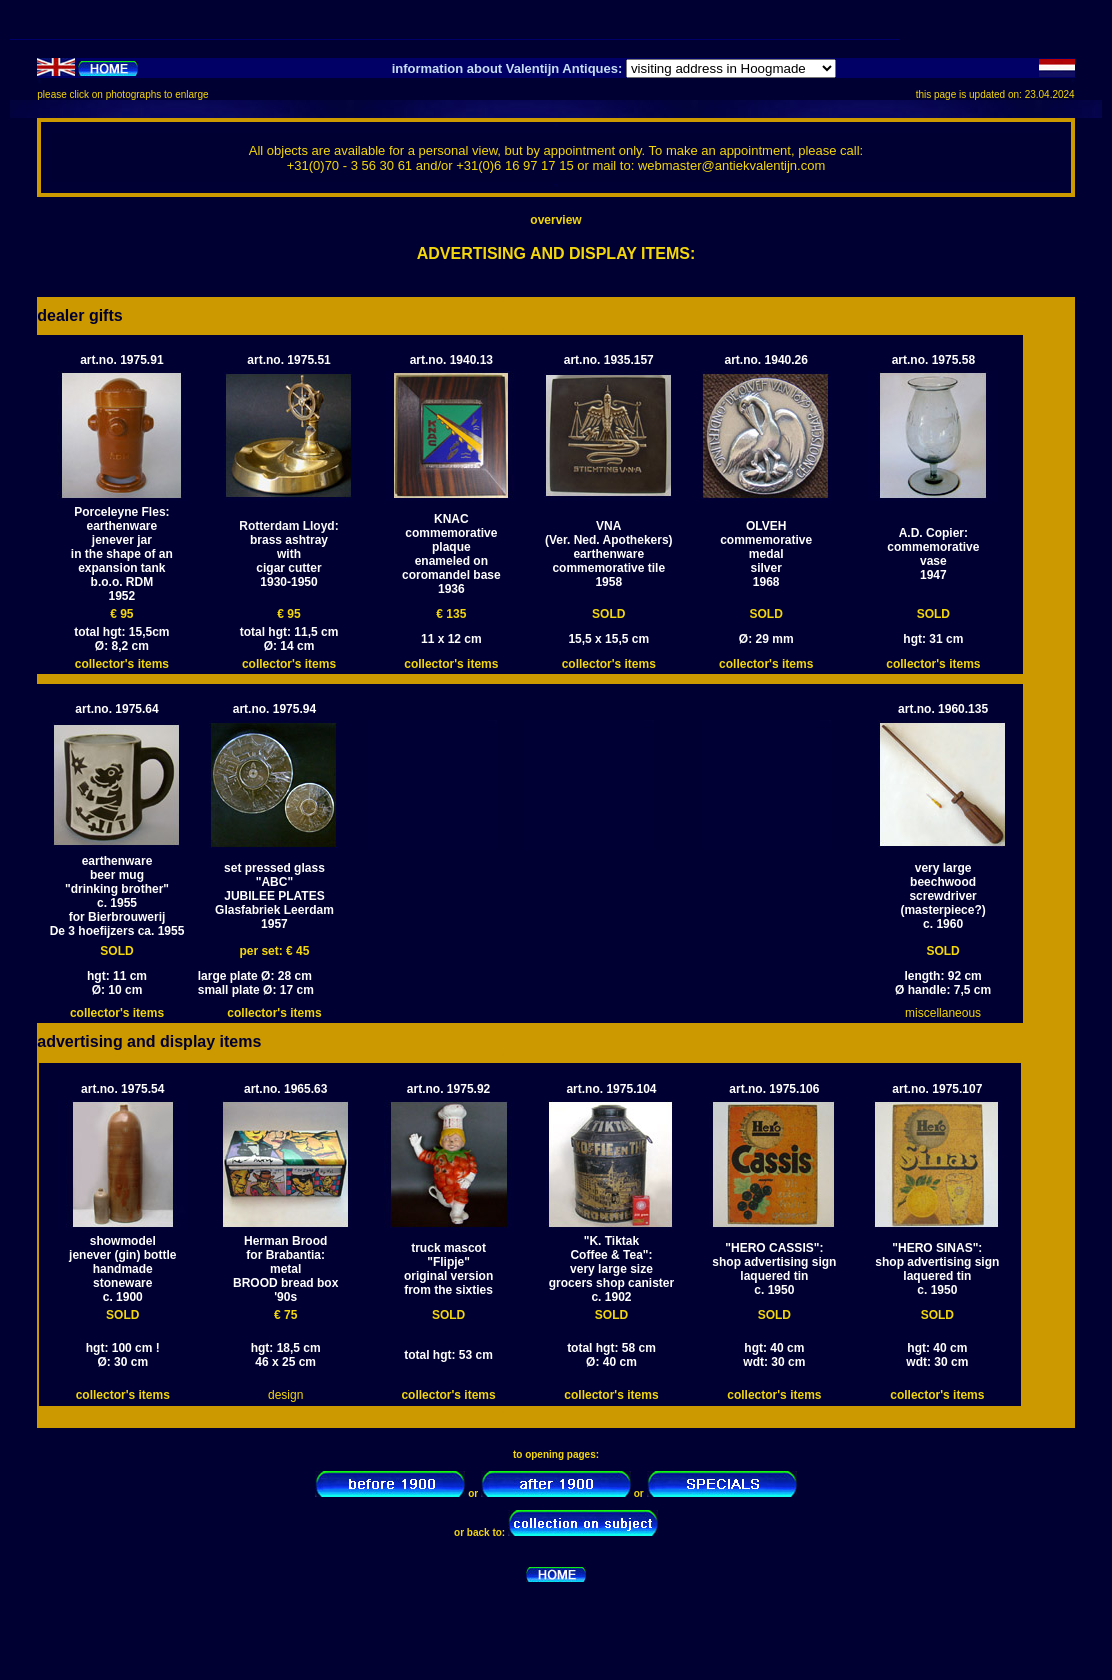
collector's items (122, 664)
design (285, 1395)
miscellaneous (943, 1013)
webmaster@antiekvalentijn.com (731, 165)
